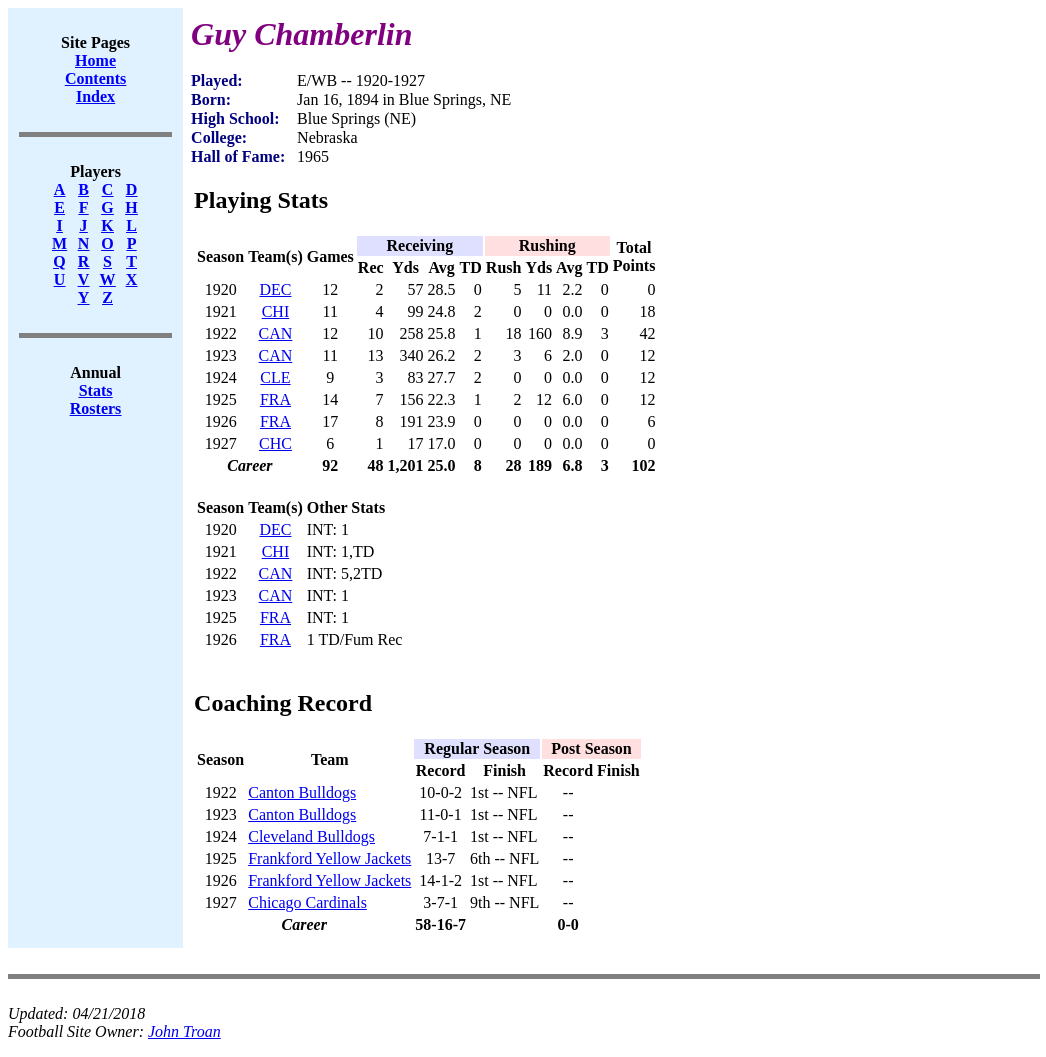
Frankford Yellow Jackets (329, 858)
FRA (275, 399)
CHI (276, 311)
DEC (275, 289)
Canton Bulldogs (302, 792)
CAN (276, 333)
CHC (275, 443)
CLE (275, 377)
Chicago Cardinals (307, 902)
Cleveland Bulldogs (311, 836)
